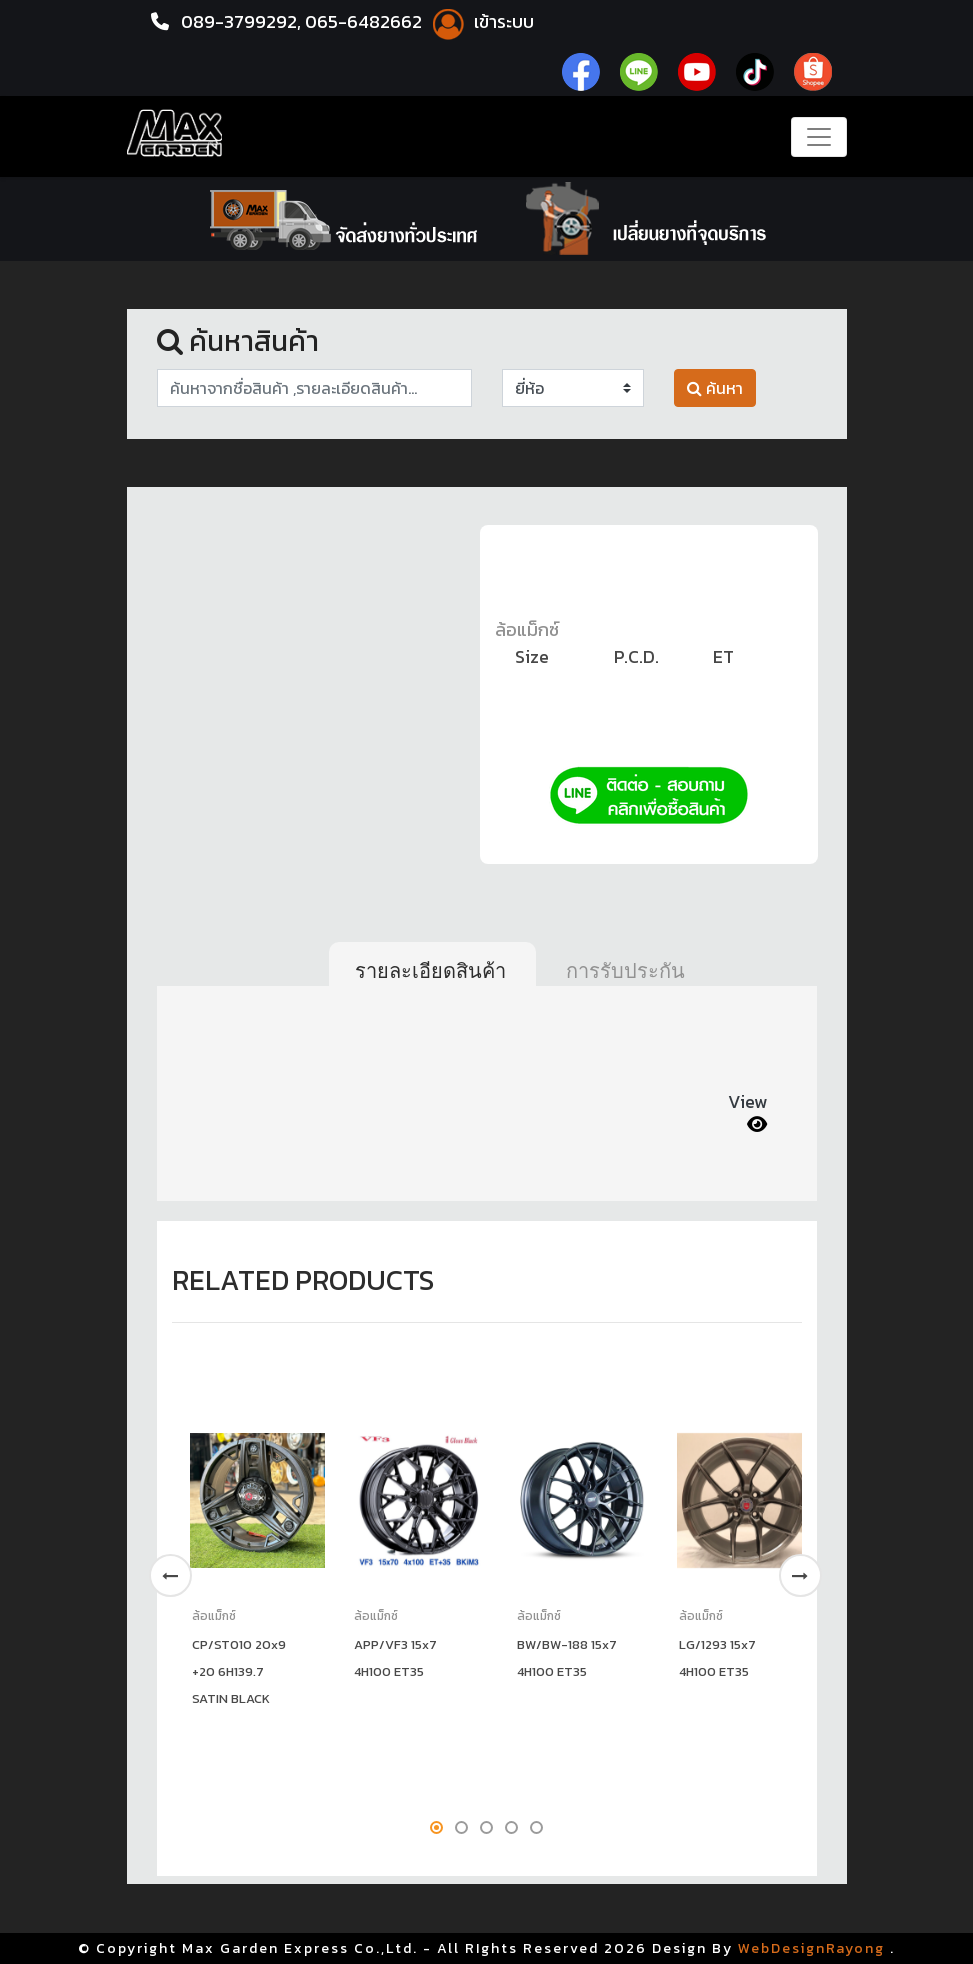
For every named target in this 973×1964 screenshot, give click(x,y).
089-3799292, (241, 21)
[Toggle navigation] (819, 137)
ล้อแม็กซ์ (527, 629)
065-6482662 (365, 21)
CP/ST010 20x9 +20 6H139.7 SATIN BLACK (239, 1671)
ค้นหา (715, 388)
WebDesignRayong (811, 1948)
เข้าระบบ (480, 21)
